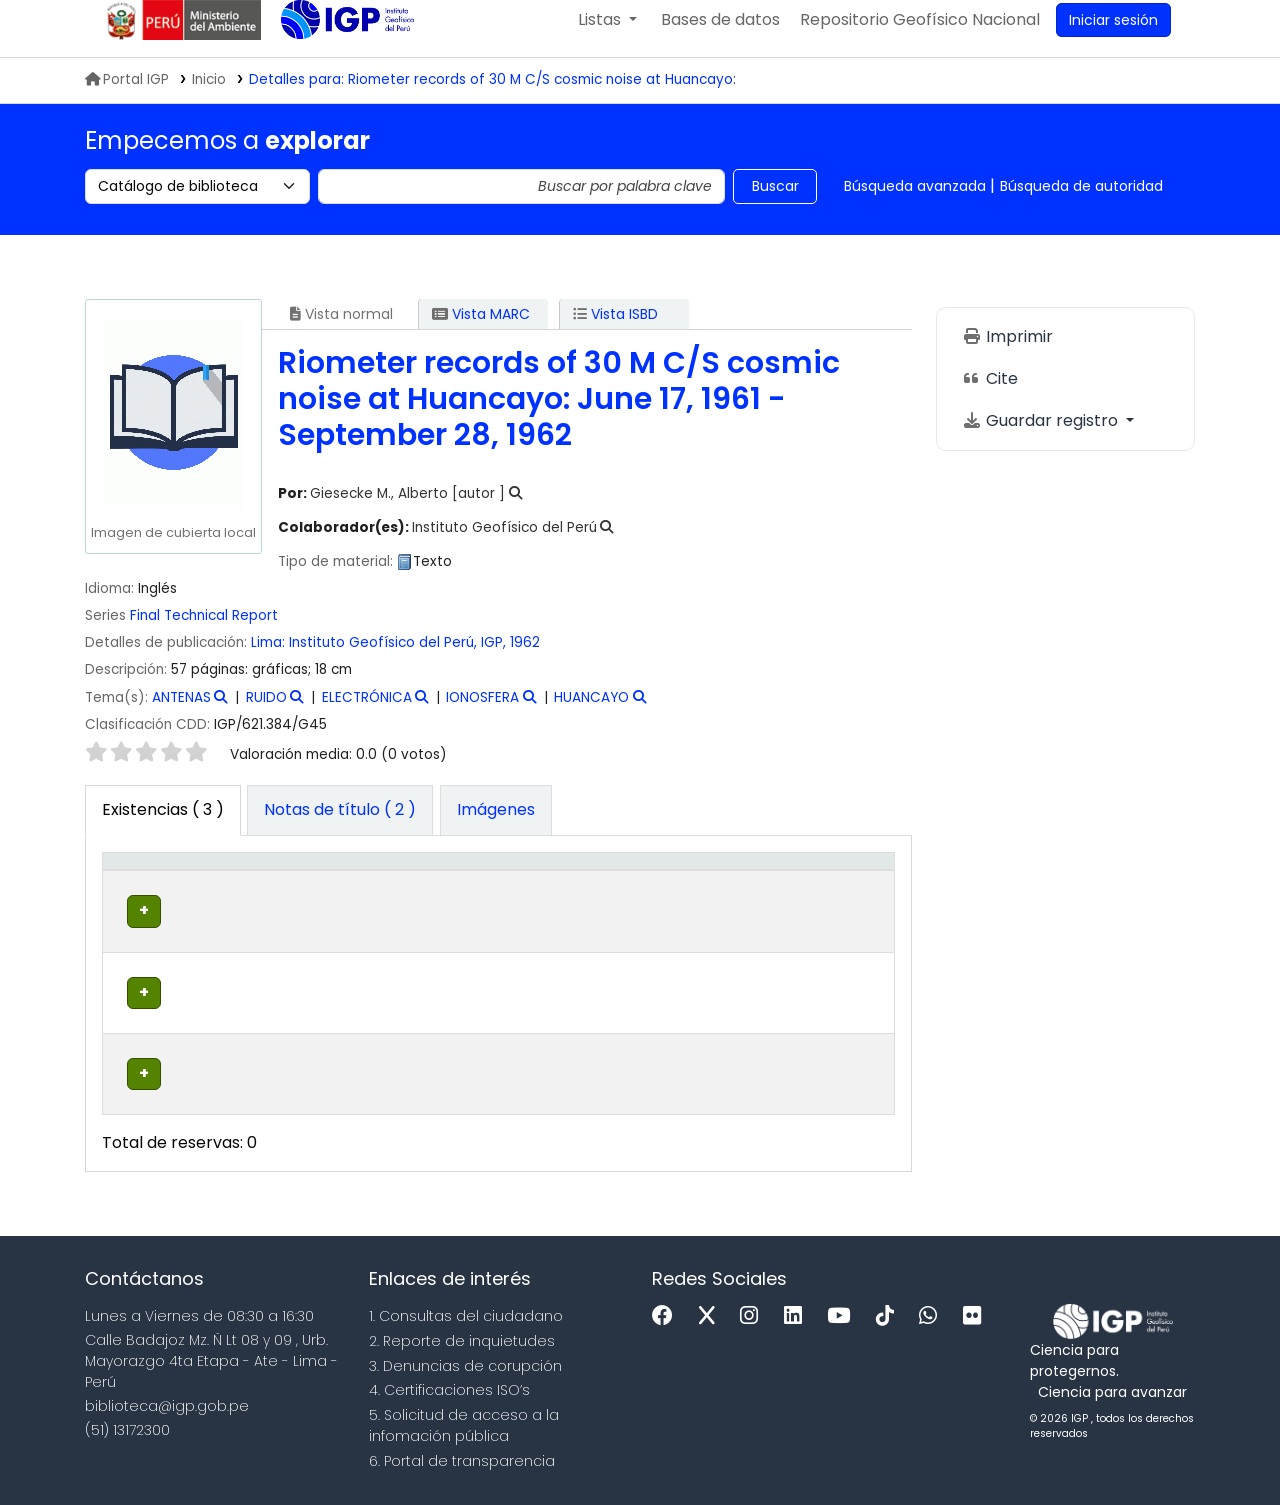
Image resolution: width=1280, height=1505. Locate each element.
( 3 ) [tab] (163, 827)
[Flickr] (977, 1314)
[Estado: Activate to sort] (723, 901)
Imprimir (1007, 354)
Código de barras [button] (817, 900)
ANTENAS (181, 715)
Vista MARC (481, 332)
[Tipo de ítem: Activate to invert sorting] (153, 901)
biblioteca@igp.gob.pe (167, 1403)
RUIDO (266, 715)
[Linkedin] (798, 1314)
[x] (712, 1314)
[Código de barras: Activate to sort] (831, 901)
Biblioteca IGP (331, 78)
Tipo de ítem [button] (139, 900)
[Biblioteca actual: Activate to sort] (271, 901)
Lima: (268, 660)
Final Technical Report (204, 633)
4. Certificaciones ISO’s (449, 1388)
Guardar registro (1042, 438)
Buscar (775, 204)
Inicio (209, 97)
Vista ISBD (615, 332)
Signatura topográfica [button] (551, 911)
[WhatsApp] (933, 1314)
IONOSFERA (482, 715)
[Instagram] (754, 1314)
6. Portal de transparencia (462, 1459)
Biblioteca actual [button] (250, 900)
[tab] (340, 829)
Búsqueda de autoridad (1081, 204)
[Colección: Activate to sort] (398, 901)
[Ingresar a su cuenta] (1113, 38)
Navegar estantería (542, 972)
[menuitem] (920, 38)
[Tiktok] (890, 1314)
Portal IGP (127, 97)
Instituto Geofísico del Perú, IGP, (397, 660)
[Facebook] (667, 1314)
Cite (990, 396)
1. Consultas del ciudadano (466, 1314)
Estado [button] (712, 911)
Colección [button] (386, 911)
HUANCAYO (591, 715)
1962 (525, 660)
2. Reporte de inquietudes (462, 1339)
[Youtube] (843, 1314)
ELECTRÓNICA (367, 715)
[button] (607, 38)
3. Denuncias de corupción (465, 1363)
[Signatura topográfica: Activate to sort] (567, 901)
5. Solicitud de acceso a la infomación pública (464, 1423)
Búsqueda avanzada (915, 204)
